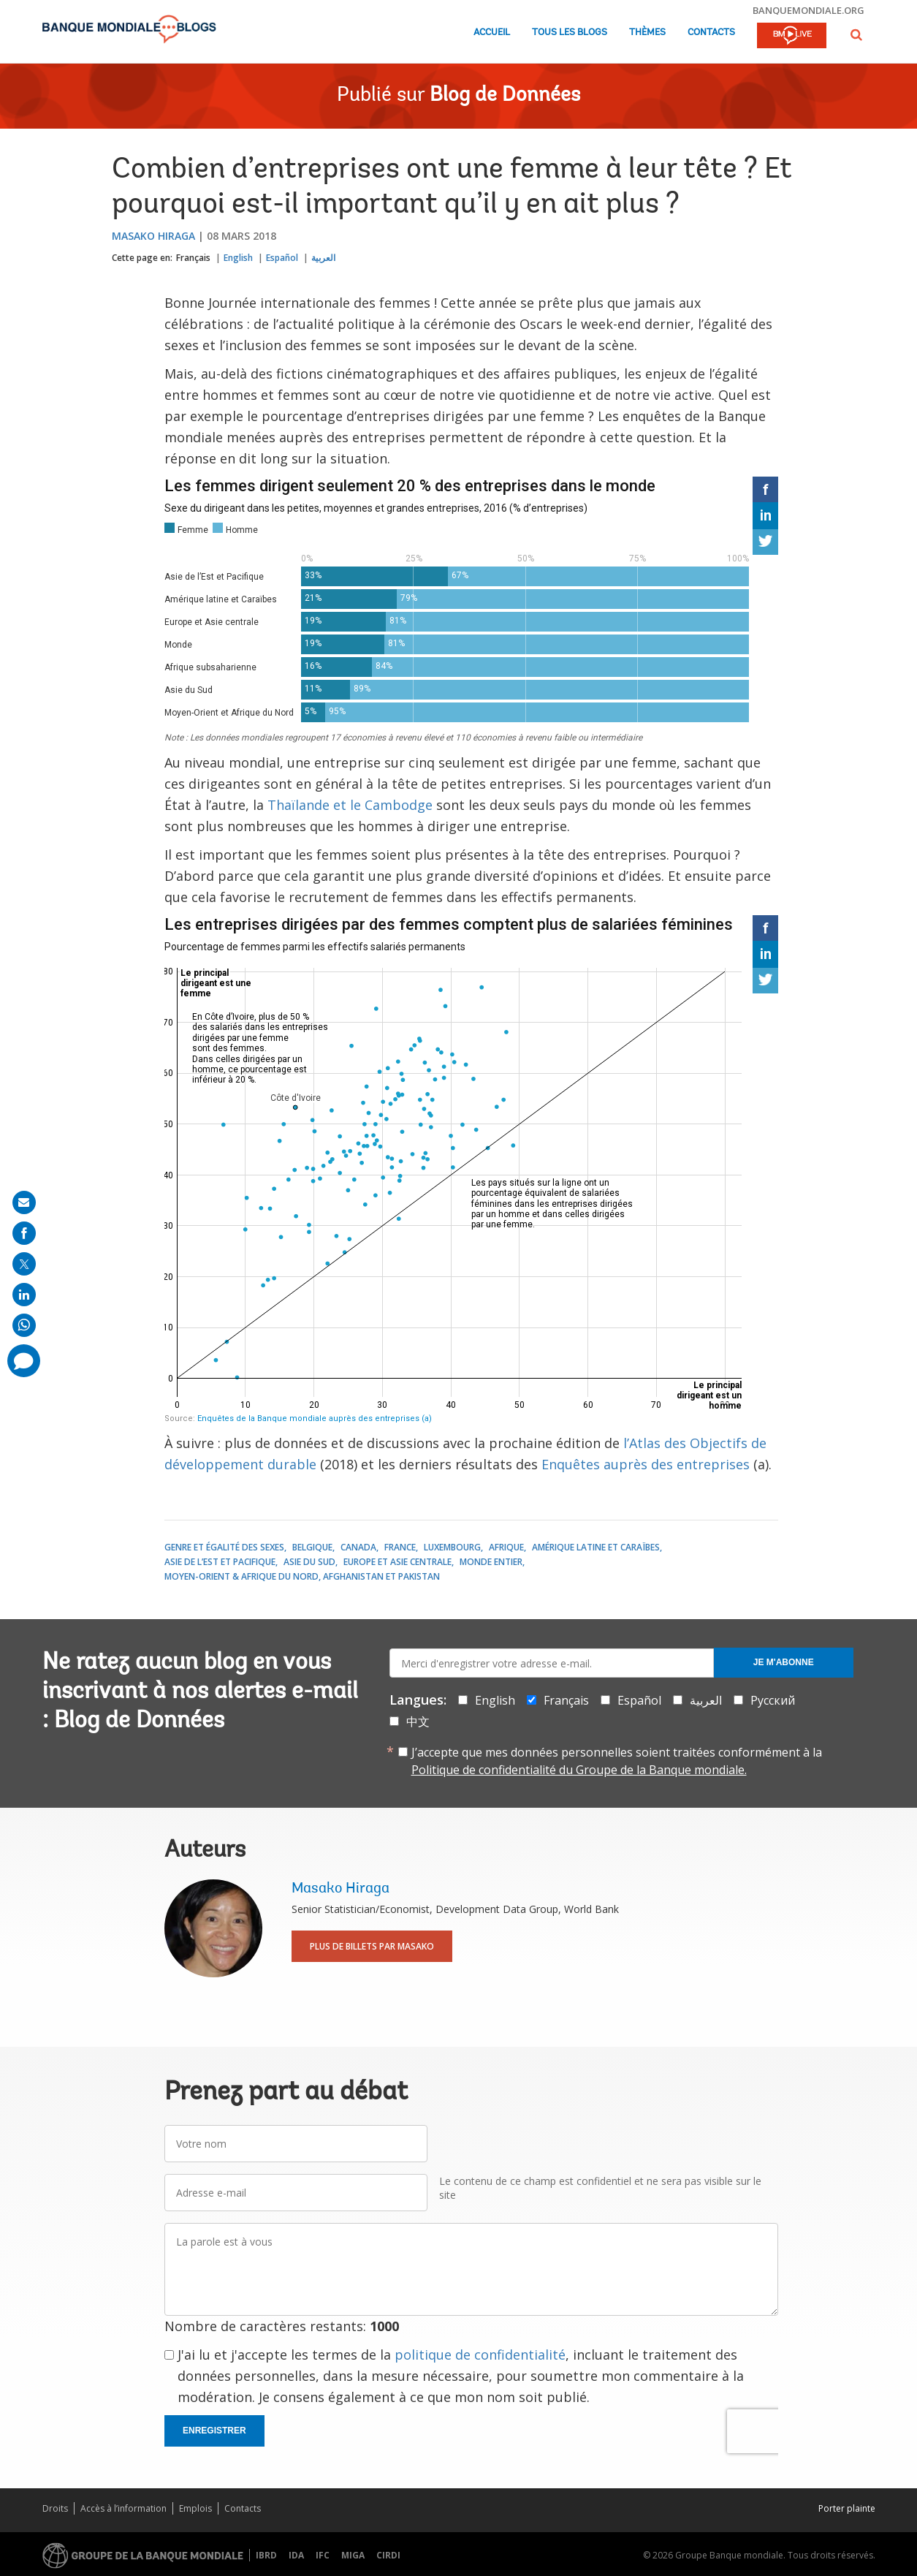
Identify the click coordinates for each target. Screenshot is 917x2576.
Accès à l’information (123, 2508)
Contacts (711, 32)
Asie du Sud (309, 1562)
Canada (358, 1547)
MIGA (353, 2555)
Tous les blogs (569, 32)
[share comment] (23, 1360)
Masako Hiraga (153, 235)
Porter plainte (846, 2508)
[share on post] (24, 1264)
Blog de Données (505, 96)
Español (282, 257)
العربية (323, 257)
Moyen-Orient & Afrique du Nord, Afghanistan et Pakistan (302, 1576)
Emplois (195, 2508)
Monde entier (491, 1562)
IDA (296, 2555)
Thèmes (647, 32)
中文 (418, 1721)
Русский (772, 1700)
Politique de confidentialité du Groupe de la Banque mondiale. (579, 1770)
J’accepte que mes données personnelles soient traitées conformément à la (616, 1761)
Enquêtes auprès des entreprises (645, 1464)
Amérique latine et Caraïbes (596, 1547)
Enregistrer (214, 2430)
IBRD (266, 2555)
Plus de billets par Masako (372, 1946)
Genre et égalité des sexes (224, 1547)
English (238, 257)
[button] (856, 35)
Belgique (312, 1547)
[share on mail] (24, 1202)
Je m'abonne (783, 1662)
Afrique (506, 1547)
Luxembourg (452, 1547)
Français (193, 257)
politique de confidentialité (480, 2354)
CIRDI (388, 2555)
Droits (55, 2508)
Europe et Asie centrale (397, 1562)
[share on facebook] (24, 1233)
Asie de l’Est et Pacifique (219, 1562)
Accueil (491, 32)
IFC (323, 2555)
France (400, 1547)
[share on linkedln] (24, 1294)
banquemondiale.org (808, 10)
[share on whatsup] (24, 1325)
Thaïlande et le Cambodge (350, 805)
